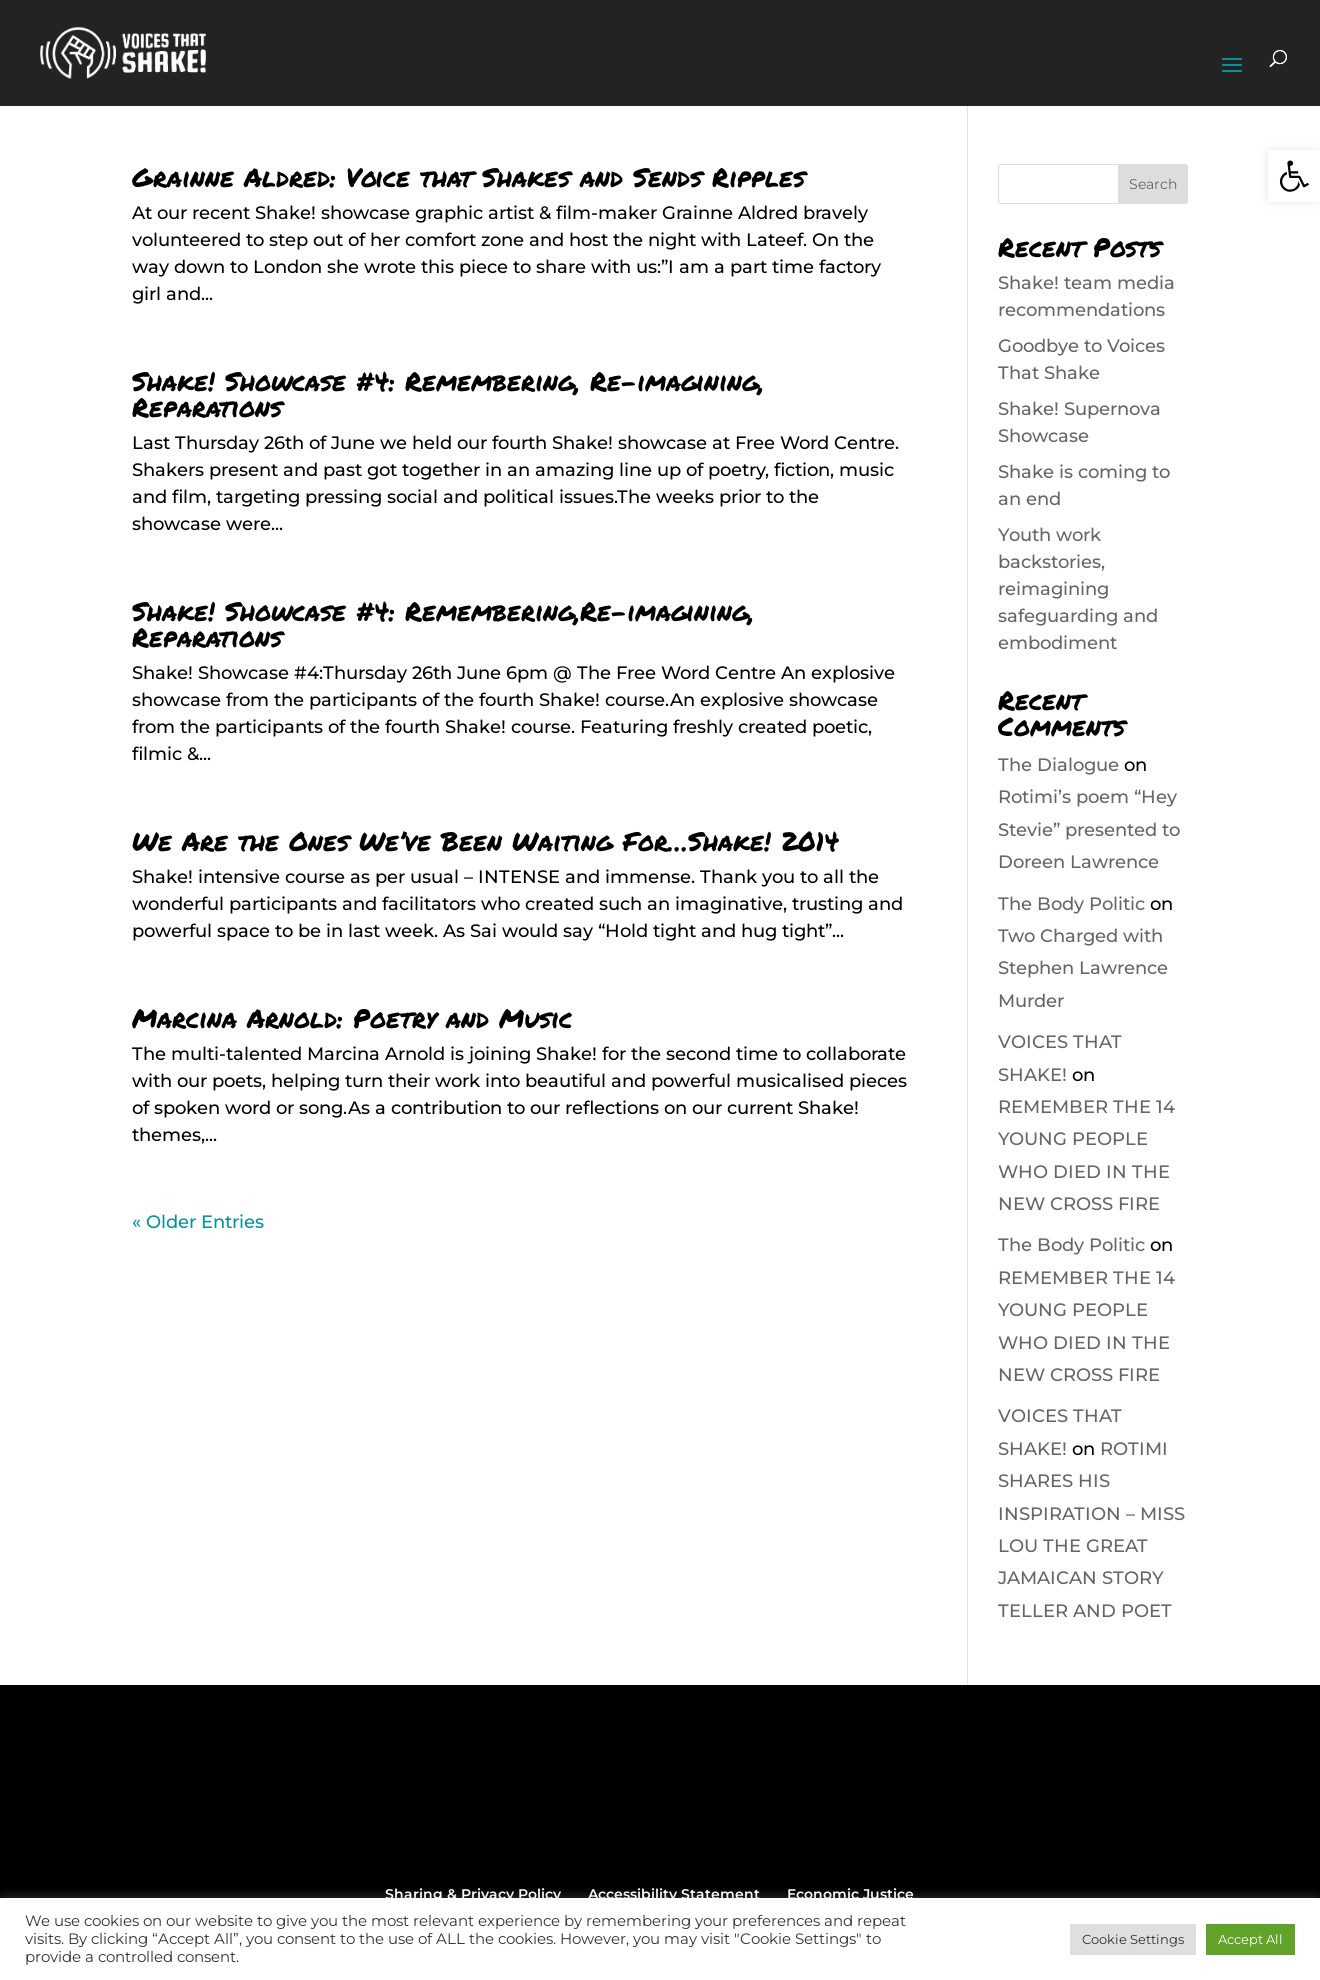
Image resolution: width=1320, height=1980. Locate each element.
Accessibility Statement (674, 1894)
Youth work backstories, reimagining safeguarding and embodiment (1078, 589)
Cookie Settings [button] (1133, 1939)
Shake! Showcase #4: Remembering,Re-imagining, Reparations (443, 623)
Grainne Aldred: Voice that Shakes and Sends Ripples (468, 176)
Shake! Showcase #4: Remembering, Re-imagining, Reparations (448, 393)
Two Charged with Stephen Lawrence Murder (1083, 968)
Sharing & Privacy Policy (473, 1894)
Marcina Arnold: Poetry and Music (352, 1017)
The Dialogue (1058, 765)
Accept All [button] (1250, 1939)
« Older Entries (198, 1222)
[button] (1294, 176)
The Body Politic (1071, 904)
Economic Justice (850, 1894)
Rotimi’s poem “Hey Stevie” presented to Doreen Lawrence (1089, 829)
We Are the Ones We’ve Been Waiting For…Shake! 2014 (485, 840)
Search (1153, 184)
